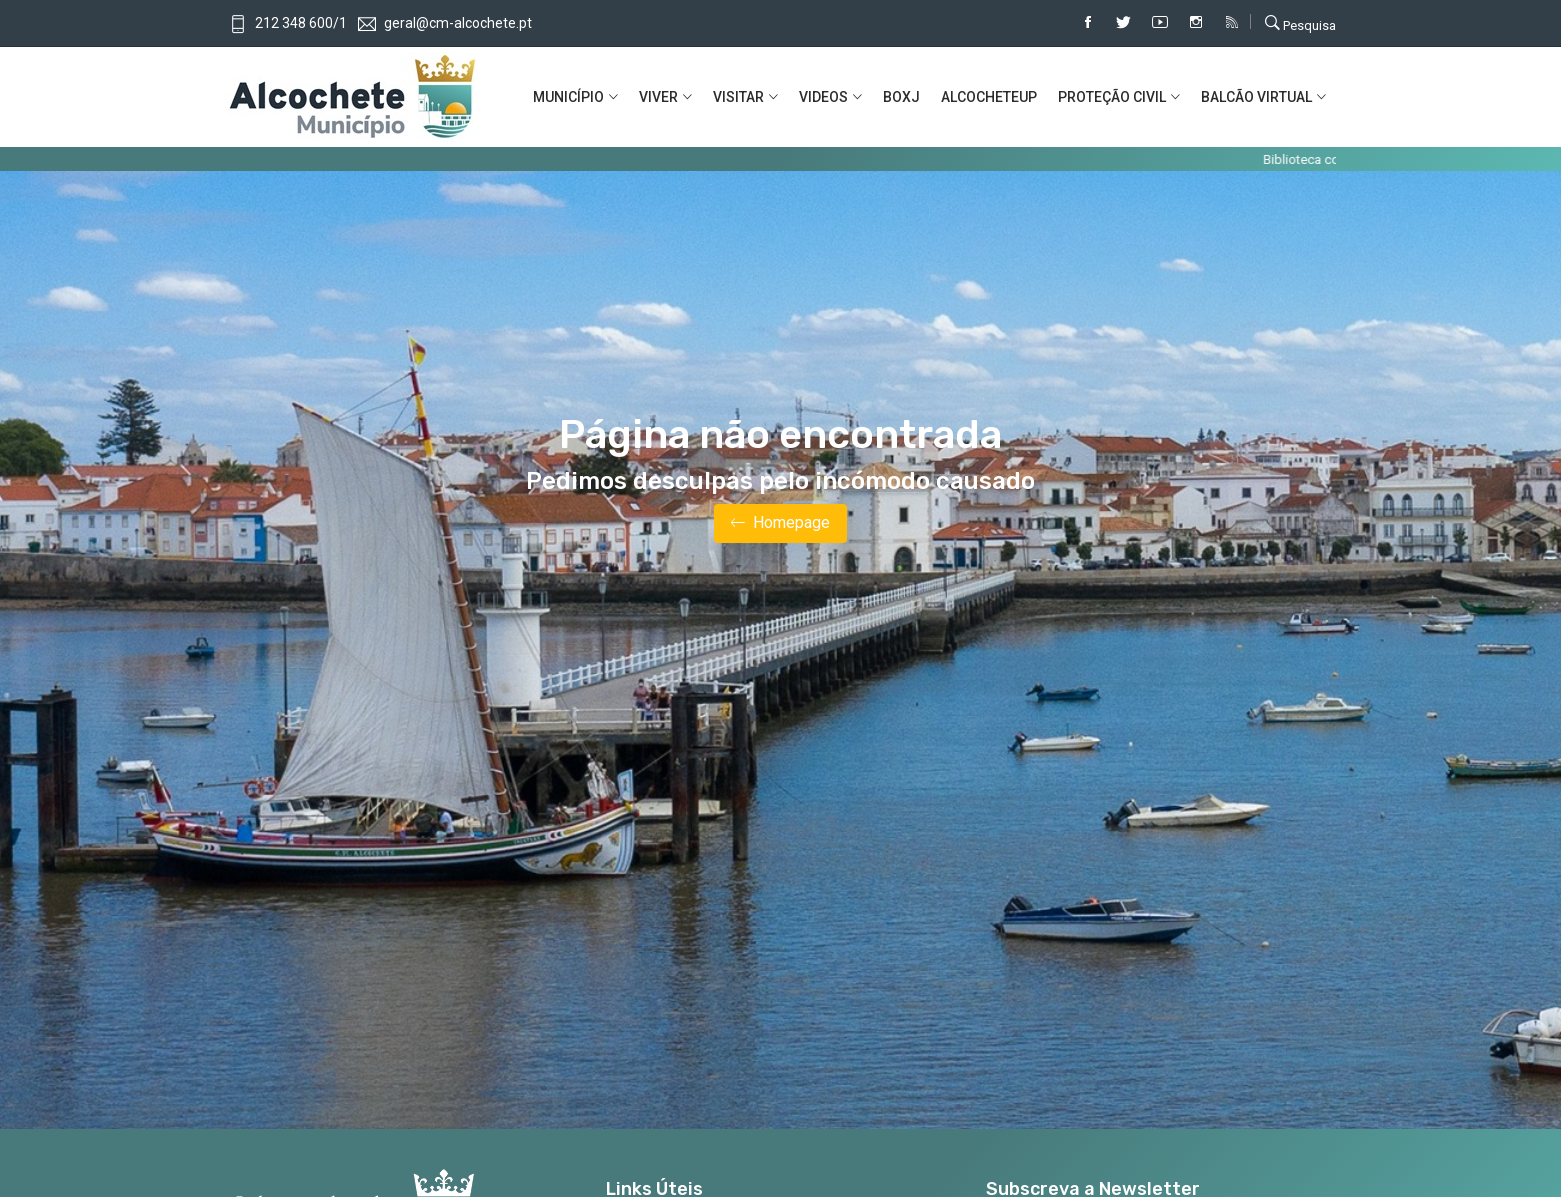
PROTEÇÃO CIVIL (1112, 97)
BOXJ (901, 97)
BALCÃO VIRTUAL (1256, 97)
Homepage (780, 523)
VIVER (658, 97)
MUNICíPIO (568, 97)
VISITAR (738, 97)
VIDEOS (823, 97)
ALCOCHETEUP (989, 97)
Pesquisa (1300, 23)
